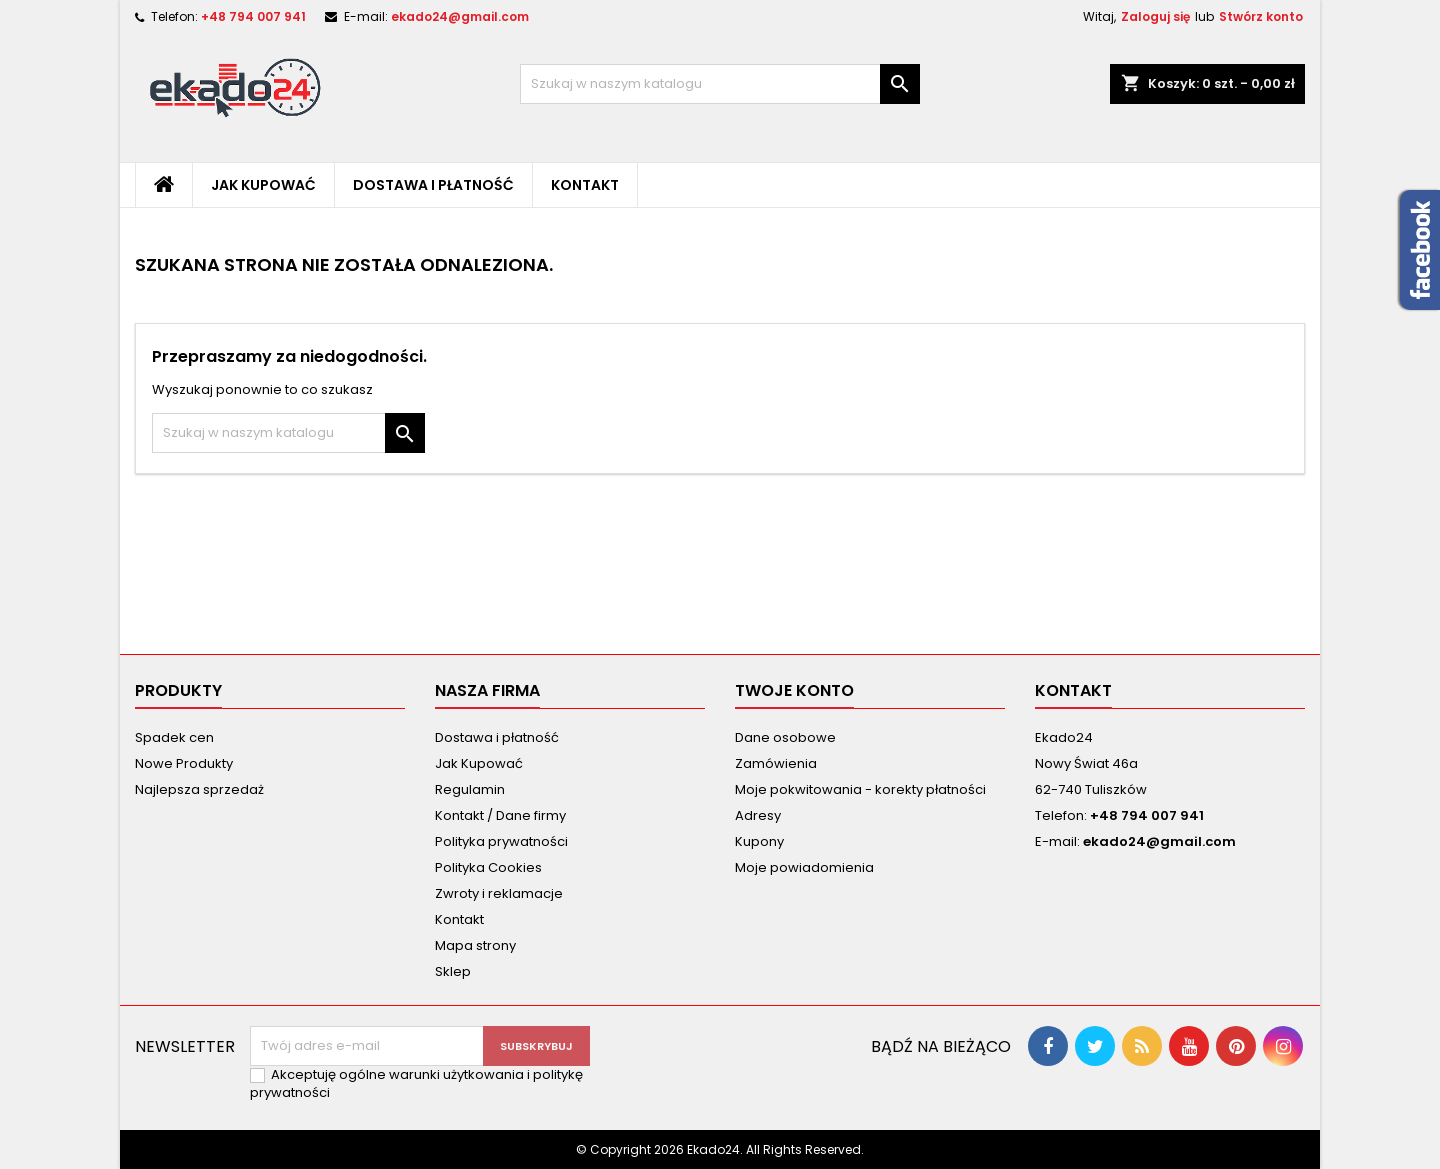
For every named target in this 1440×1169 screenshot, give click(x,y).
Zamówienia (776, 763)
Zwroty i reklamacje (499, 893)
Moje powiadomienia (804, 867)
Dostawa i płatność (433, 185)
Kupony (759, 841)
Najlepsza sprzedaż (199, 789)
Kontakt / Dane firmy (500, 815)
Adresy (758, 815)
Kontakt (585, 185)
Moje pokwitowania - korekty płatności (860, 789)
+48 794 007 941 (253, 16)
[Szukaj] (720, 84)
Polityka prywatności (501, 841)
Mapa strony (475, 945)
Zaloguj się (1155, 16)
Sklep (453, 971)
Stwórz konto (1261, 16)
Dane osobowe (785, 737)
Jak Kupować (263, 185)
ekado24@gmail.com (460, 16)
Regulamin (470, 789)
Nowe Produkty (184, 763)
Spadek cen (174, 737)
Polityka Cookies (488, 867)
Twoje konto (794, 690)
